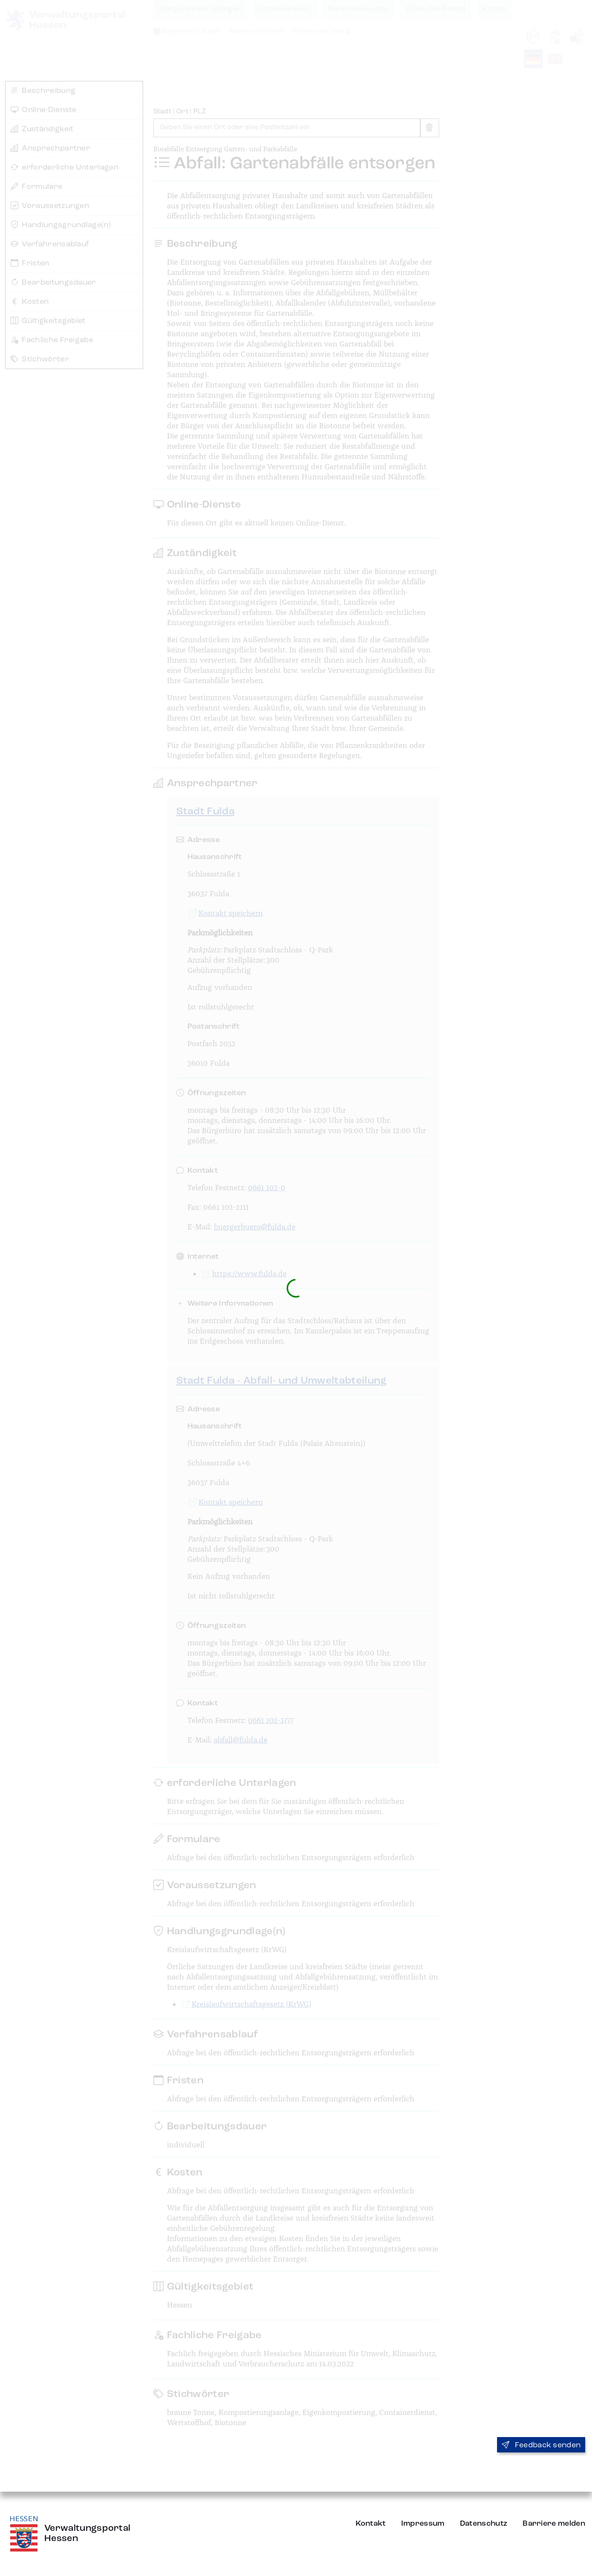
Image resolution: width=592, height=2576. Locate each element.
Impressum (423, 2523)
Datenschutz (484, 2523)
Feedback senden (541, 2445)
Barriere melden (554, 2523)
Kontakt (371, 2523)
